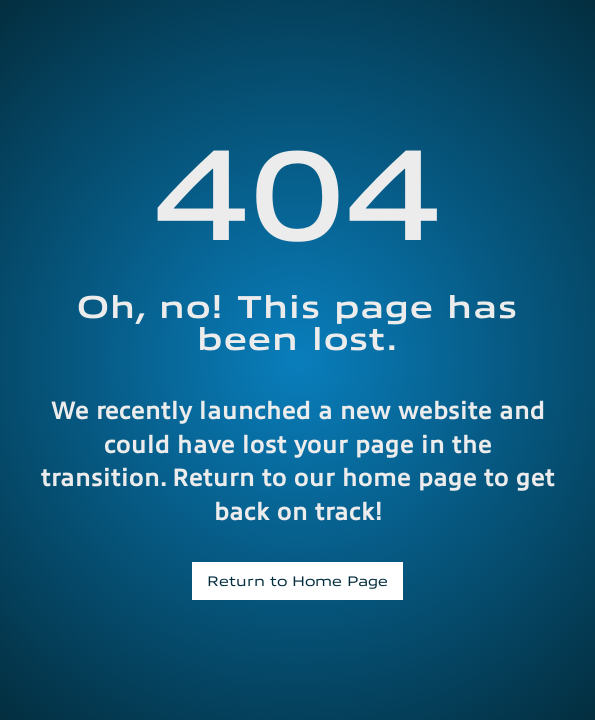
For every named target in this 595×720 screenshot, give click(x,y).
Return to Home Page (297, 580)
